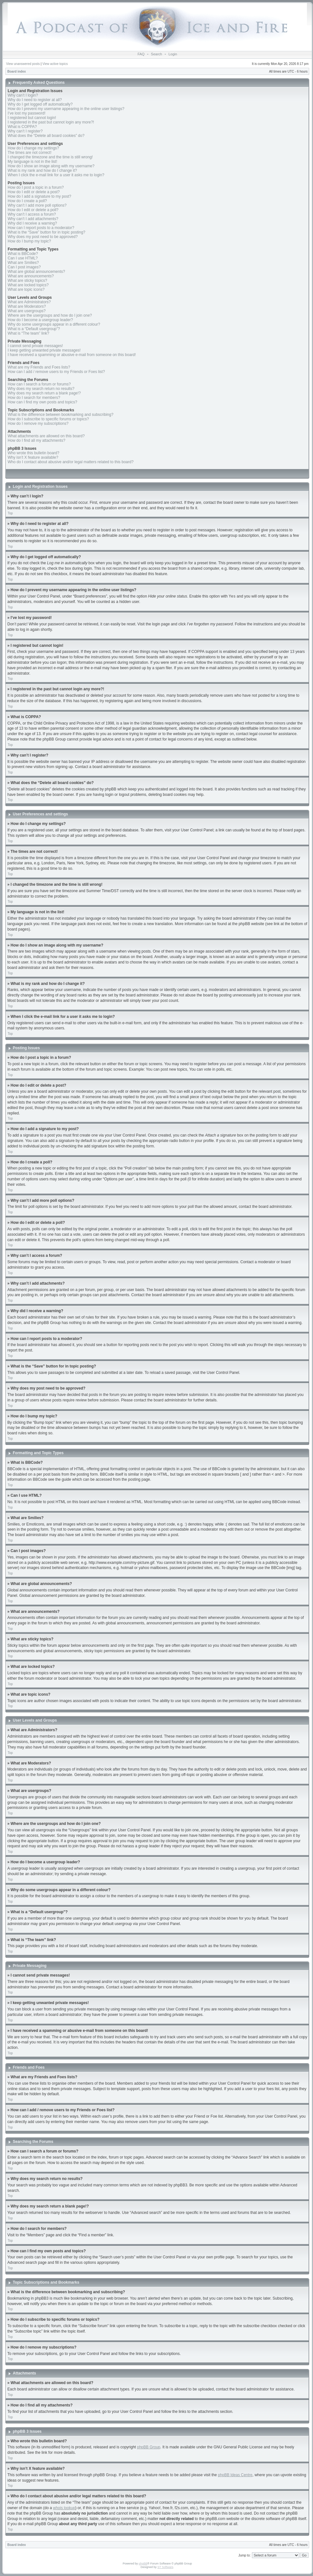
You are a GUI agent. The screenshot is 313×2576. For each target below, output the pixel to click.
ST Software (165, 2566)
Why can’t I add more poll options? (37, 205)
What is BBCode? (23, 253)
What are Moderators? (27, 306)
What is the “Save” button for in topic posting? (46, 232)
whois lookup (64, 2507)
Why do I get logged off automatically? (40, 104)
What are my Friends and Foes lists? (39, 367)
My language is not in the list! (32, 161)
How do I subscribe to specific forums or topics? (48, 419)
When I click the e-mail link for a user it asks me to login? (56, 175)
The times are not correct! (29, 152)
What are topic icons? (26, 289)
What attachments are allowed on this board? (46, 436)
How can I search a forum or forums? (39, 384)
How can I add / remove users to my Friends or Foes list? (56, 371)
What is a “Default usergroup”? (34, 329)
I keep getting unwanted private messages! (44, 350)
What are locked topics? (28, 285)
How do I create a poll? (27, 201)
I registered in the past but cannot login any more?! (51, 122)
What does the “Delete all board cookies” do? (46, 135)
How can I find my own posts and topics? (42, 402)
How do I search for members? (34, 397)
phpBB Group (148, 2447)
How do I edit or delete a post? (34, 192)
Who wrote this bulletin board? (33, 453)
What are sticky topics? (27, 280)
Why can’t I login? (23, 95)
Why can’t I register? (25, 131)
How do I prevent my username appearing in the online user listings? (66, 109)
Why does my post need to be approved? (43, 236)
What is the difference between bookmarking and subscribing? (60, 414)
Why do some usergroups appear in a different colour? (54, 324)
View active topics (55, 64)
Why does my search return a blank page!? (44, 393)
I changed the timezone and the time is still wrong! (50, 157)
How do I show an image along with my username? (51, 166)
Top (10, 513)
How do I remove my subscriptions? (38, 423)
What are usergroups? (27, 311)
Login (172, 54)
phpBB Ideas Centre (235, 2474)
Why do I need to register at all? (35, 100)
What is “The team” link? (28, 333)
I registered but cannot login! (32, 117)
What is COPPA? (22, 126)
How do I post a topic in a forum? (36, 187)
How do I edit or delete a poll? (33, 210)
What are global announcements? (36, 271)
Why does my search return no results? (41, 388)
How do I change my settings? (33, 148)
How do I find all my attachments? (36, 440)
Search (156, 54)
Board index (16, 71)
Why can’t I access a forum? (32, 214)
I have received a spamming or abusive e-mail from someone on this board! (72, 355)
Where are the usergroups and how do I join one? (50, 315)
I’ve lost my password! (26, 113)
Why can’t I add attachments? (33, 219)
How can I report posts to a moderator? (41, 228)
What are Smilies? (23, 262)
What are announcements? (31, 276)
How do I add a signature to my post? (39, 196)
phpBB (143, 2563)
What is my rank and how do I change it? (42, 170)
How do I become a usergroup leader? (40, 320)
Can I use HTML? (23, 258)
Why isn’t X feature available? (33, 457)
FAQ (141, 54)
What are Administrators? (29, 302)
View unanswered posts (23, 64)
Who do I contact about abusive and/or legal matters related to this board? (71, 462)
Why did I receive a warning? (32, 223)
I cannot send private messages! (35, 346)
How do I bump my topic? (29, 241)
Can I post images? (24, 267)
